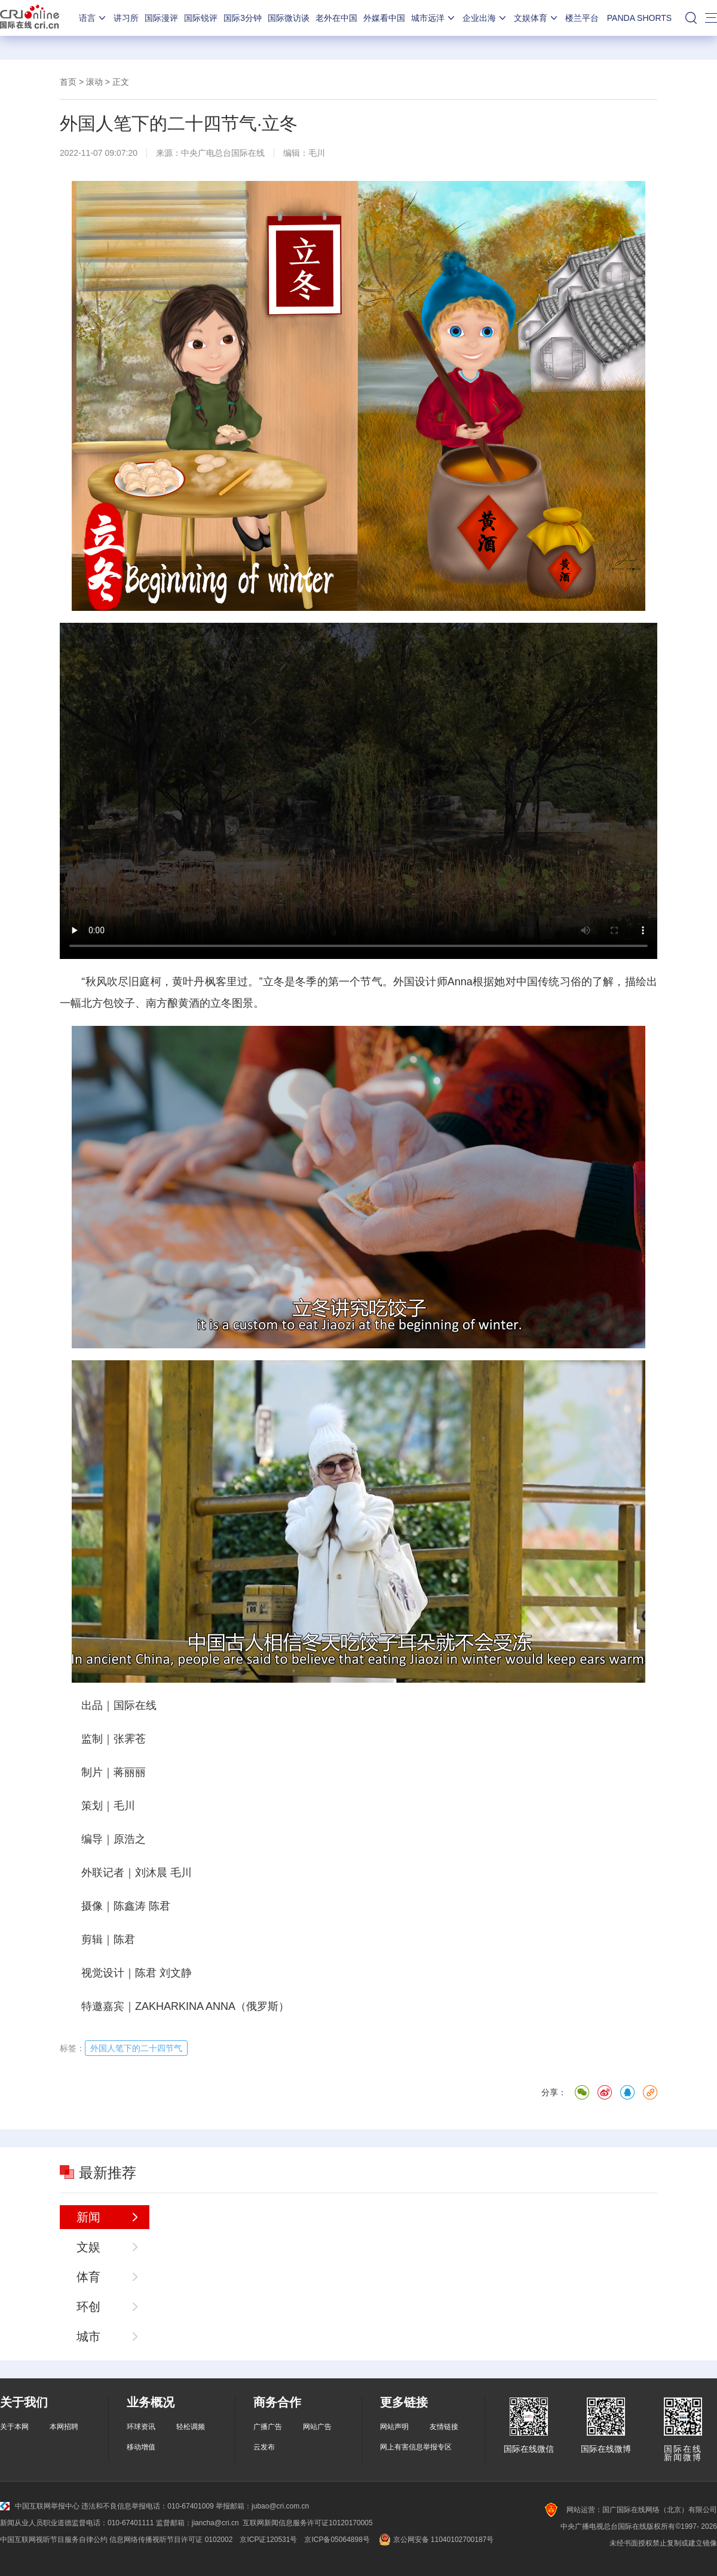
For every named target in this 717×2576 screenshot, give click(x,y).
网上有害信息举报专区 (416, 2447)
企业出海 (485, 18)
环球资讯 (141, 2427)
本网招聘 (64, 2427)
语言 (93, 18)
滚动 (94, 82)
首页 (68, 82)
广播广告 (267, 2427)
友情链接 (444, 2427)
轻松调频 (190, 2427)
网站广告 (317, 2427)
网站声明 (394, 2427)
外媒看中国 (384, 18)
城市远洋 (433, 18)
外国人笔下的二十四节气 (136, 2048)
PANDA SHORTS (639, 18)
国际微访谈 (289, 18)
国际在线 (29, 18)
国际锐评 (200, 18)
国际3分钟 (242, 18)
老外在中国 (336, 18)
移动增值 (141, 2447)
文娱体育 (536, 18)
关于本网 (14, 2427)
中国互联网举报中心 (39, 2506)
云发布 (264, 2447)
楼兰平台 (582, 18)
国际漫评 (161, 18)
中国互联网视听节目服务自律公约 (54, 2539)
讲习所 (126, 18)
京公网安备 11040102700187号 (435, 2539)
